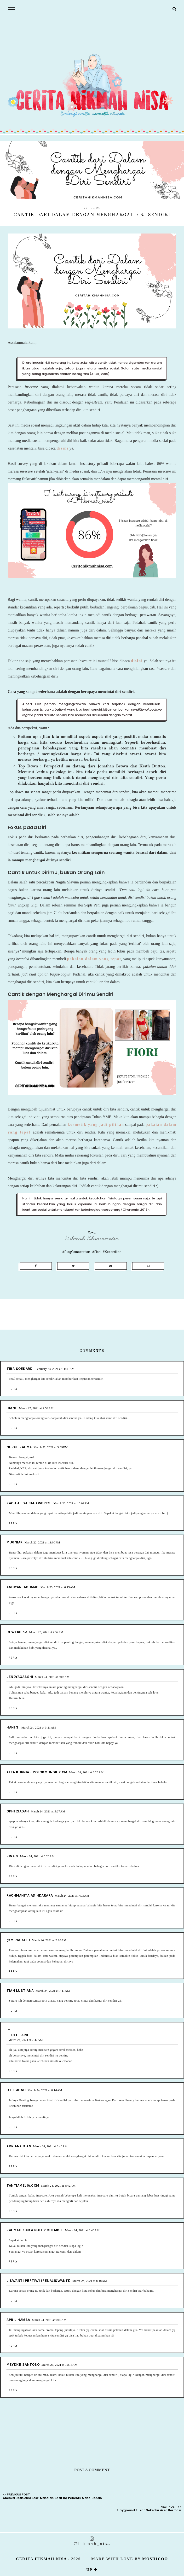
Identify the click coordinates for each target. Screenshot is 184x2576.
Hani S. (13, 1727)
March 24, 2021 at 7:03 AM (72, 1895)
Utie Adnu (16, 2090)
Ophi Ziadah (17, 1811)
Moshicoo (155, 2559)
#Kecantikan (112, 1252)
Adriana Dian (18, 2146)
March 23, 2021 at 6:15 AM (57, 1587)
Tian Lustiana (20, 1990)
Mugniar (14, 1542)
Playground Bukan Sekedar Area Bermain (149, 2510)
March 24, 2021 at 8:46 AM (82, 2230)
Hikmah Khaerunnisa (92, 1238)
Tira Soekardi (20, 1369)
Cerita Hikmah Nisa (41, 2559)
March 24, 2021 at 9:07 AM (49, 2320)
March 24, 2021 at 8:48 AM (89, 2281)
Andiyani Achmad (22, 1587)
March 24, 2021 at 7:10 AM (49, 1940)
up (92, 2570)
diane (11, 1408)
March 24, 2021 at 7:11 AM (52, 1990)
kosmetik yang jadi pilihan (95, 1124)
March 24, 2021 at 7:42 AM (25, 2040)
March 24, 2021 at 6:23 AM (37, 1856)
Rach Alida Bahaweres (29, 1503)
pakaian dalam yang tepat (94, 959)
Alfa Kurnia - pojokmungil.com (36, 1772)
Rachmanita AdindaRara (29, 1895)
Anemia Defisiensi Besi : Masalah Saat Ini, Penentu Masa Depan (52, 2498)
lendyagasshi (19, 1677)
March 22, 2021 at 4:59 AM (36, 1408)
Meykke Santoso (23, 2364)
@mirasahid (18, 1940)
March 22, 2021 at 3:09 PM (51, 1447)
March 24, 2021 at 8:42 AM (58, 2185)
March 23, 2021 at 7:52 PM (46, 1632)
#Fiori (96, 1252)
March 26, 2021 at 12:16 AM (59, 2364)
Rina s (12, 1856)
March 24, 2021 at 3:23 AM (86, 1772)
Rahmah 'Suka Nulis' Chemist (34, 2230)
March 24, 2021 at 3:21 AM (38, 1727)
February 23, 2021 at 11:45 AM (55, 1369)
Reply (13, 1388)
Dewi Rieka (16, 1632)
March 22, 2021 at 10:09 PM (71, 1503)
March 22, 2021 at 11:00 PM (42, 1542)
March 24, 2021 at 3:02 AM (52, 1677)
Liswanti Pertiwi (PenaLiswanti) (38, 2280)
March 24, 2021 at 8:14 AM (45, 2090)
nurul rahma (19, 1447)
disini (62, 448)
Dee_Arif (20, 2035)
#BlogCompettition (76, 1252)
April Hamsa (18, 2320)
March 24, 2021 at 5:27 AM (48, 1811)
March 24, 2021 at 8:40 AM (50, 2146)
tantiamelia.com (22, 2185)
